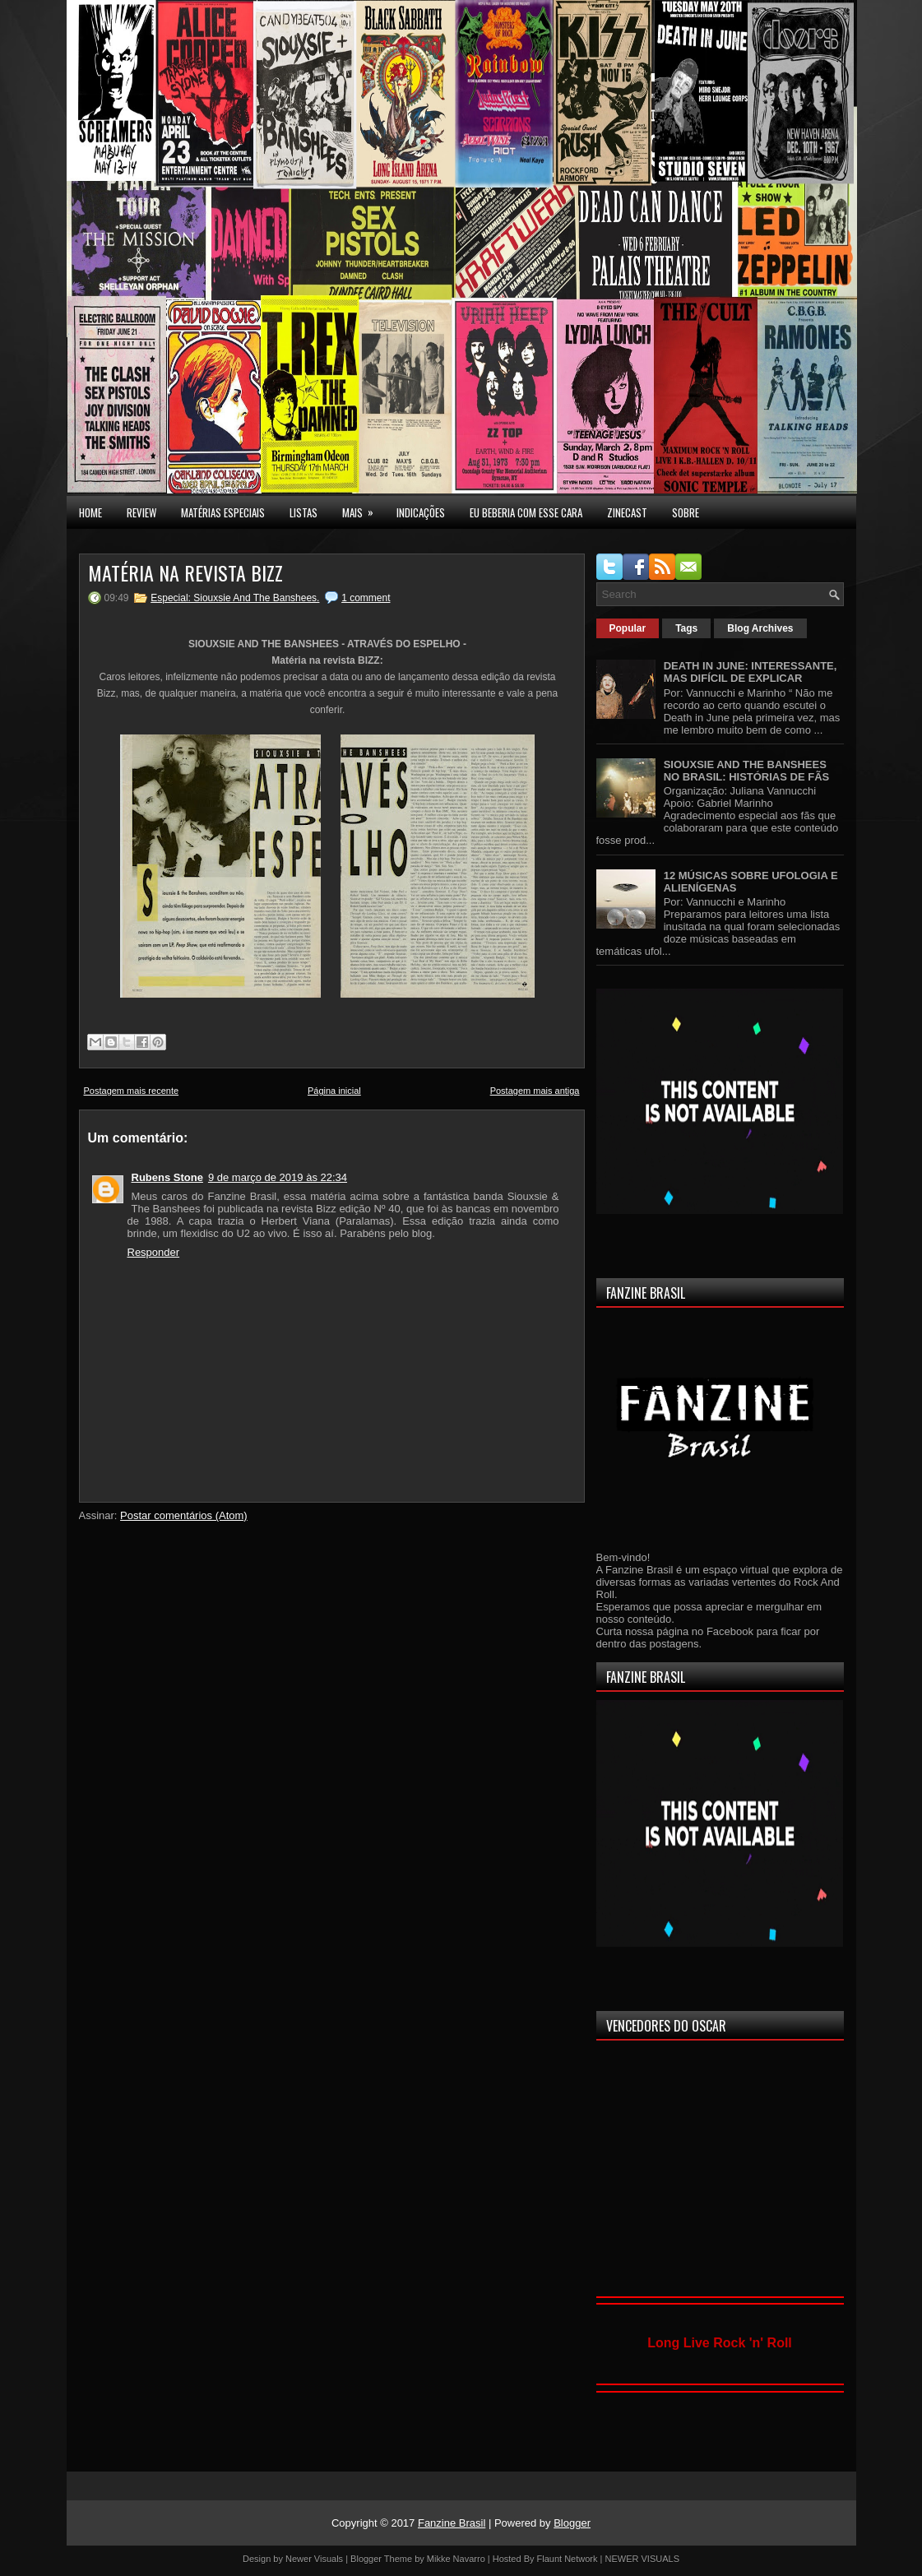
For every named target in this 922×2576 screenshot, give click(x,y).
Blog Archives (760, 628)
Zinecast (627, 512)
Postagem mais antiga (535, 1091)
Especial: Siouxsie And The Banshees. (235, 598)
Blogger (572, 2523)
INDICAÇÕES (420, 512)
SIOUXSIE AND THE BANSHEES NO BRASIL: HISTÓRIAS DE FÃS (747, 770)
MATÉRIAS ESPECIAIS (223, 512)
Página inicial (334, 1091)
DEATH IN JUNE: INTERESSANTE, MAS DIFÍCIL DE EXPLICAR (750, 672)
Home (90, 512)
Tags (686, 628)
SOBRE (685, 512)
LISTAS (303, 512)
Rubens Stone (167, 1177)
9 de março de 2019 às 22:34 (277, 1177)
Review (141, 512)
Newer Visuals (314, 2559)
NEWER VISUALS (642, 2559)
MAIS (363, 508)
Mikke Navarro (456, 2559)
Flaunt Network (567, 2559)
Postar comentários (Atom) (184, 1515)
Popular (627, 628)
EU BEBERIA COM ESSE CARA (526, 512)
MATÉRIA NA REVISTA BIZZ (185, 572)
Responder (153, 1252)
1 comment (365, 598)
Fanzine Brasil (451, 2523)
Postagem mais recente (131, 1091)
